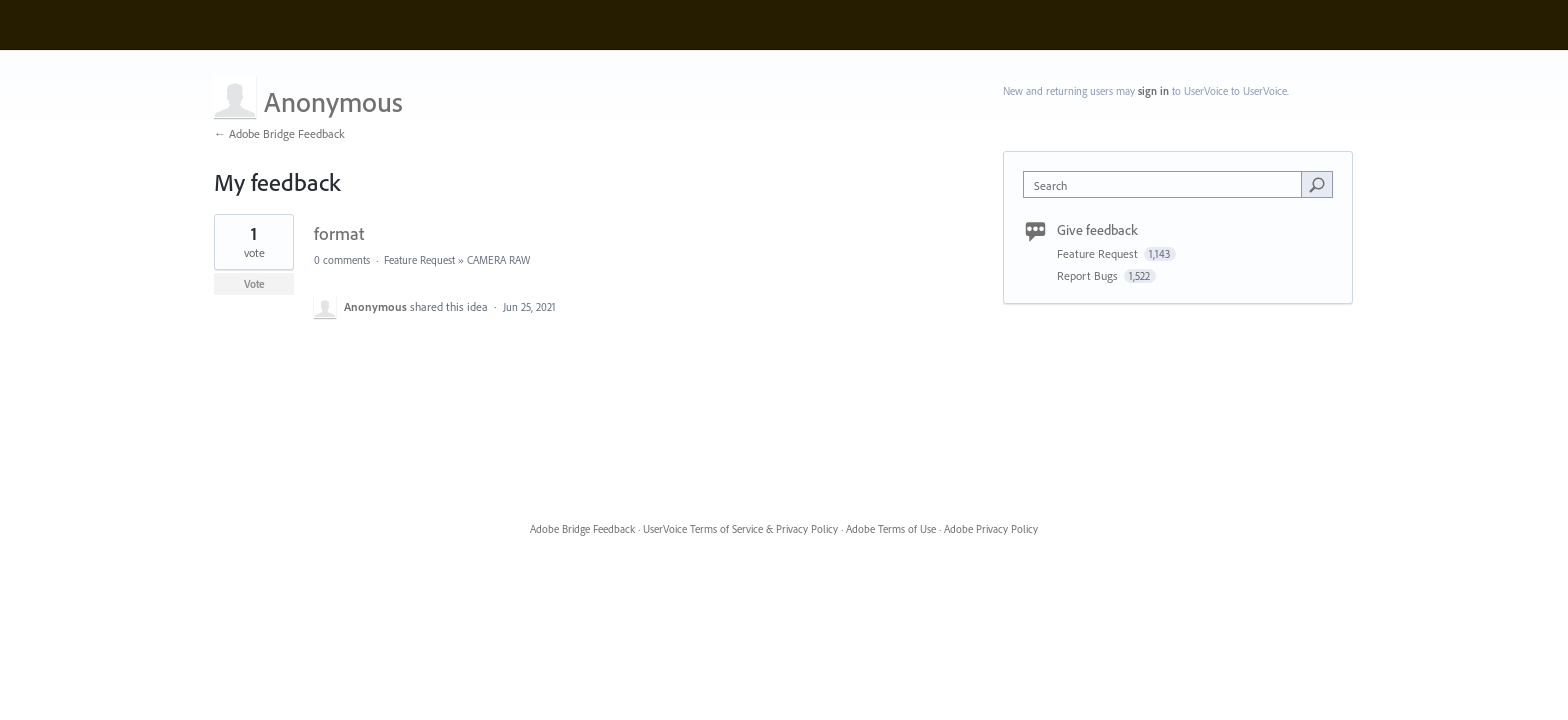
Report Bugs (1089, 275)
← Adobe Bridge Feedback (279, 133)
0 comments (342, 260)
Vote (254, 284)
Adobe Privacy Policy (991, 529)
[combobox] (1167, 184)
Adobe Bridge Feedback (582, 529)
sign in (1153, 91)
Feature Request (419, 260)
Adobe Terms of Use (891, 529)
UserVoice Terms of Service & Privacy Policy (740, 529)
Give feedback (1097, 230)
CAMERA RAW (498, 260)
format (339, 233)
